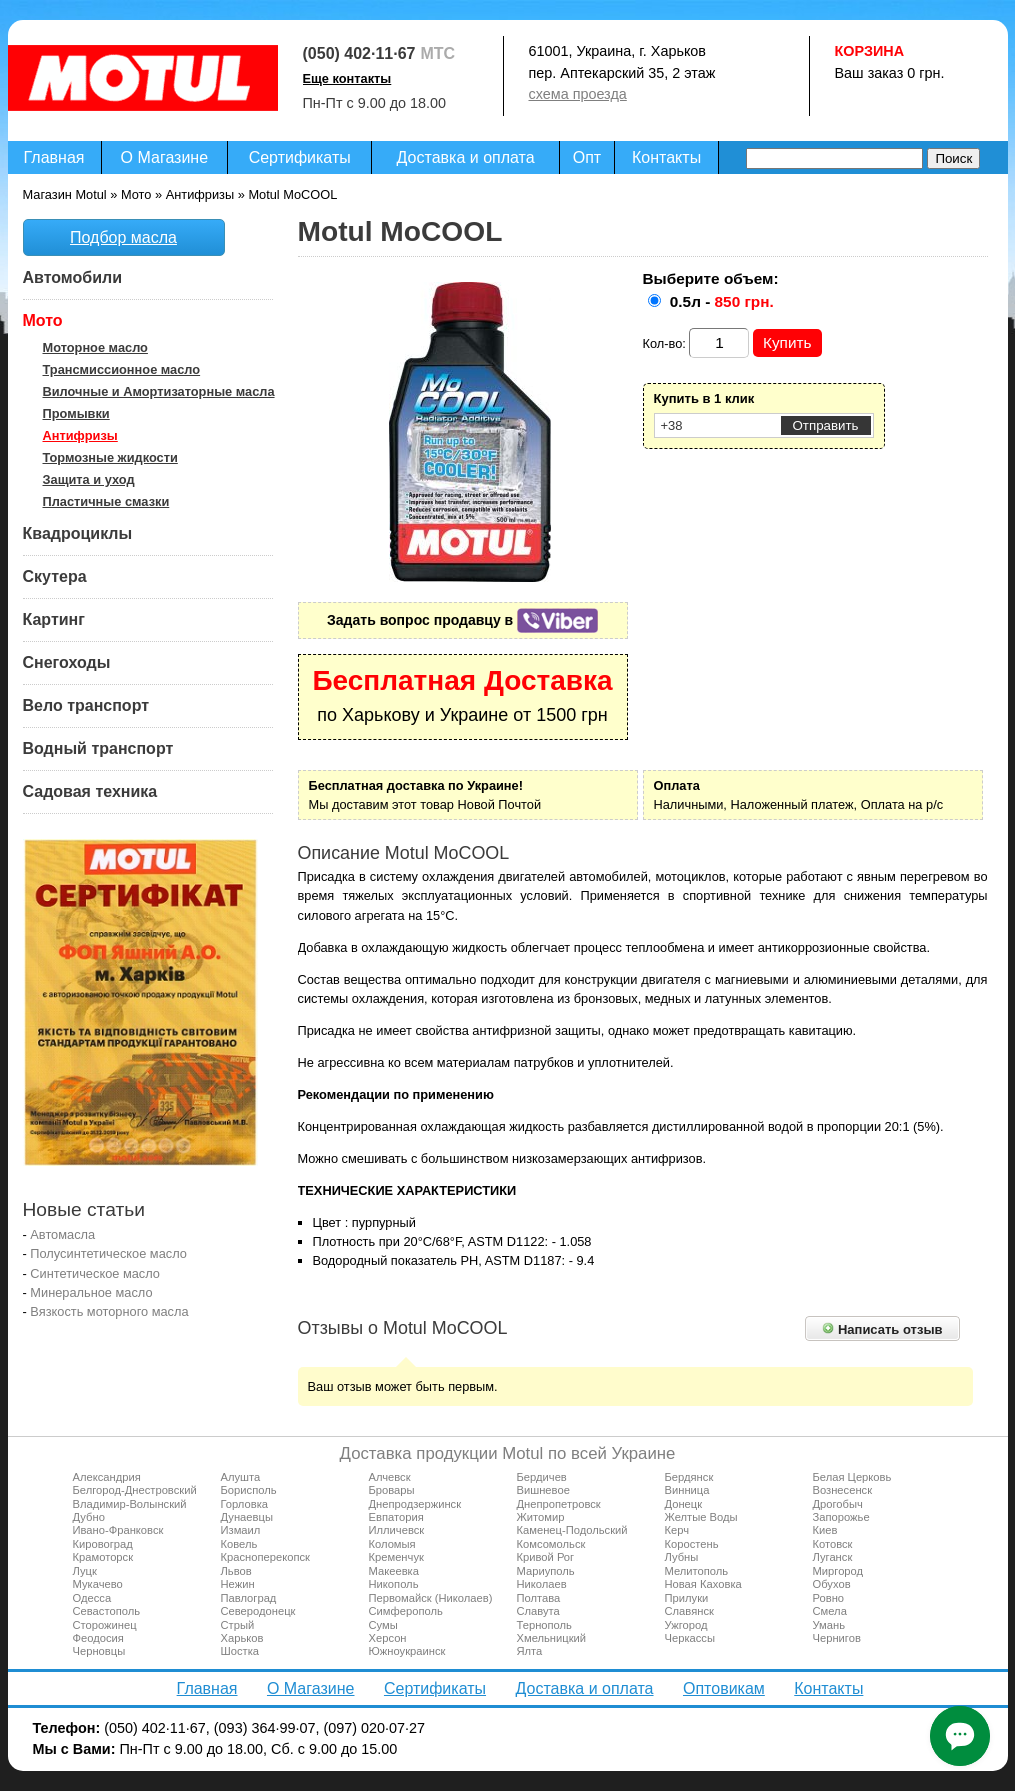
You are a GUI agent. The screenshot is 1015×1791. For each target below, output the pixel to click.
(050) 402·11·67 (359, 53)
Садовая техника (90, 791)
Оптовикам (724, 1688)
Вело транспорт (86, 705)
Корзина (870, 51)
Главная (54, 157)
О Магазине (165, 157)
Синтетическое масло (95, 1273)
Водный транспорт (98, 748)
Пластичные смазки (106, 501)
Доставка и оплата (466, 157)
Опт (587, 157)
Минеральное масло (91, 1292)
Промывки (76, 413)
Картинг (54, 619)
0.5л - (722, 301)
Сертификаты (300, 157)
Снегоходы (67, 662)
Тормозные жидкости (110, 457)
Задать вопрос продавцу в (462, 620)
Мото (43, 320)
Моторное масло (95, 347)
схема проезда (578, 94)
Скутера (55, 576)
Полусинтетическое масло (108, 1253)
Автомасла (62, 1234)
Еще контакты (347, 78)
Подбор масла (123, 237)
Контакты (666, 157)
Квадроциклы (78, 533)
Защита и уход (89, 479)
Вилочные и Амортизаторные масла (159, 391)
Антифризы (80, 435)
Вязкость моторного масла (109, 1311)
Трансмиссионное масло (122, 369)
